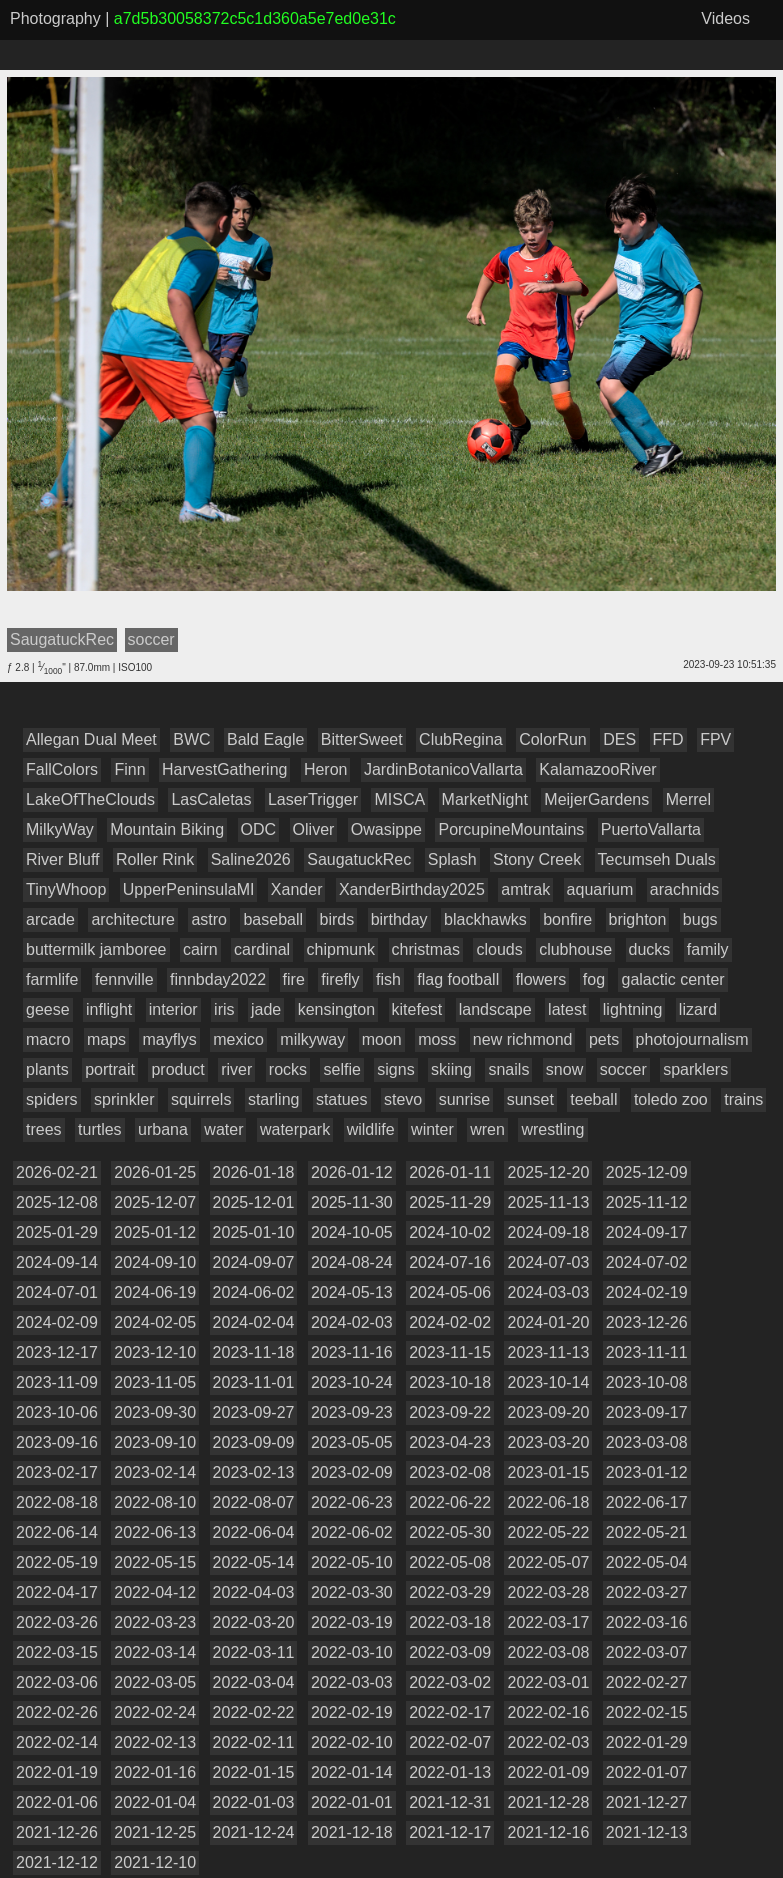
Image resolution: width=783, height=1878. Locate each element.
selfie (341, 1069)
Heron (326, 769)
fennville (124, 979)
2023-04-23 (450, 1442)
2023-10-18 (450, 1382)
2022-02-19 (352, 1712)
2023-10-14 (548, 1382)
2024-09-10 (155, 1262)
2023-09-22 (450, 1412)
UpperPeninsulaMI (189, 889)
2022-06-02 (352, 1532)
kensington (336, 1009)
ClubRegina (461, 739)
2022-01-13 (450, 1772)
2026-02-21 (57, 1172)
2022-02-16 (548, 1712)
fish (388, 979)
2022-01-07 (647, 1772)
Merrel (688, 799)
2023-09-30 (155, 1412)
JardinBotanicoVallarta (443, 769)
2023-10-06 (57, 1412)
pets (604, 1039)
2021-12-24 (254, 1832)
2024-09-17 (647, 1232)
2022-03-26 (57, 1622)
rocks (288, 1069)
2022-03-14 (155, 1652)
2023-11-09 (57, 1382)
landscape (495, 1009)
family (708, 949)
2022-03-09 (450, 1652)
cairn (200, 949)
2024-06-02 (254, 1292)
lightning (633, 1009)
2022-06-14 (57, 1532)
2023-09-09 (254, 1442)
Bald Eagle (265, 739)
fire (294, 979)
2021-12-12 (57, 1862)
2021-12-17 (450, 1832)
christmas (426, 949)
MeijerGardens (596, 799)
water (223, 1129)
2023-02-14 (155, 1472)
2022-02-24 (155, 1712)
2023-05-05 (352, 1442)
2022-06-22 (450, 1502)
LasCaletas (211, 799)
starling (274, 1099)
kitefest (417, 1009)
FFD (668, 739)
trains (743, 1099)
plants (47, 1069)
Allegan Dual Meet (91, 739)
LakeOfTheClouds (90, 799)
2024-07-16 (450, 1262)
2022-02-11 (254, 1742)
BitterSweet (362, 739)
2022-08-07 (254, 1502)
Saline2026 (251, 859)
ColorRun (553, 739)
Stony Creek (537, 859)
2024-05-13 (352, 1292)
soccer (623, 1069)
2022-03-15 (57, 1652)
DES (619, 739)
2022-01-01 (352, 1802)
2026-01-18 (254, 1172)
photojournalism (692, 1039)
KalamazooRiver (597, 769)
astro (209, 919)
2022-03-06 (57, 1682)
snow (564, 1069)
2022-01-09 (548, 1772)
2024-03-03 (548, 1292)
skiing (451, 1069)
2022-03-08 (548, 1652)
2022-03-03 (352, 1682)
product (177, 1069)
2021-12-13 (647, 1832)
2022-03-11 (254, 1652)
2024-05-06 (450, 1292)
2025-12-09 (647, 1172)
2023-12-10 (155, 1352)
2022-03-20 (254, 1622)
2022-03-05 (155, 1682)
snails (508, 1069)
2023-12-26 (647, 1322)
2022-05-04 (647, 1562)
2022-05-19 (57, 1562)
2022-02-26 (57, 1712)
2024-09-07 (254, 1262)
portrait (110, 1069)
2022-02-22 (254, 1712)
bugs (700, 919)
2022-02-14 (57, 1742)
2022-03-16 (647, 1622)
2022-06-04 (254, 1532)
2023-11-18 (254, 1352)
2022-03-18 (450, 1622)
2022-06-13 (155, 1532)
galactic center (672, 979)
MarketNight (485, 799)
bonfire (567, 919)
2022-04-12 (155, 1592)
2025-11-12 (647, 1202)
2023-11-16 (352, 1352)
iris (224, 1009)
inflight (109, 1009)
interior (173, 1009)
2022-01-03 (254, 1802)
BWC (191, 739)
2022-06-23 (352, 1502)
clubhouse (575, 949)
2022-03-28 (548, 1592)
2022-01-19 (57, 1772)
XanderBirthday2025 (412, 889)
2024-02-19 (647, 1292)
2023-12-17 (57, 1352)
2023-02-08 (450, 1472)
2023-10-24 (352, 1382)
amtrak (525, 889)
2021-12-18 (352, 1832)
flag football (458, 979)
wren (487, 1129)
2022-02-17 (450, 1712)
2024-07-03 (548, 1262)
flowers (541, 979)
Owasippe (386, 829)
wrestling (552, 1129)
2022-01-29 (647, 1742)
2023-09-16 (57, 1442)
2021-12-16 (548, 1832)
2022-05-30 (450, 1532)
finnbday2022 (218, 979)
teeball (593, 1099)
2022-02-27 (647, 1682)
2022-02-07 (450, 1742)
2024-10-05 (352, 1232)
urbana (163, 1129)
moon (382, 1039)
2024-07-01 (57, 1292)
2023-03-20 (548, 1442)
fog (594, 979)
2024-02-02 (450, 1322)
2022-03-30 (352, 1592)
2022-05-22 (548, 1532)
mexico (238, 1039)
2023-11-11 (647, 1352)
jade (266, 1009)
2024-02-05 (155, 1322)
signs (395, 1069)
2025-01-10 (254, 1232)
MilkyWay (60, 829)
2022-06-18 (548, 1502)
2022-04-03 (254, 1592)
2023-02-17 (57, 1472)
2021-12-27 (647, 1802)
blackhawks (485, 919)
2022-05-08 (450, 1562)
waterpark (295, 1129)
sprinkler (124, 1099)
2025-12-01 (254, 1202)
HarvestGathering (224, 769)
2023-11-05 (155, 1382)
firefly (340, 979)
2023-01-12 (647, 1472)
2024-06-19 (155, 1292)
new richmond (523, 1039)
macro (48, 1039)
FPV (715, 739)
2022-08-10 (155, 1502)
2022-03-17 (548, 1622)
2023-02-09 (352, 1472)
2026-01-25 (155, 1172)
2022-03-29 (450, 1592)
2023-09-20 (548, 1412)
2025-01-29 (57, 1232)
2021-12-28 (548, 1802)
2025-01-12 (155, 1232)
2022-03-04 (254, 1682)
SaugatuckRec (359, 859)
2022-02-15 (647, 1712)
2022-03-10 (352, 1652)
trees (44, 1129)
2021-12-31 (450, 1802)
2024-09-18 (548, 1232)
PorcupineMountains (511, 829)
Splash (452, 859)
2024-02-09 (57, 1322)
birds (337, 919)
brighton (638, 919)
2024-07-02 (647, 1262)
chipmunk (341, 949)
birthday (399, 919)
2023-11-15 (450, 1352)
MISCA (399, 799)
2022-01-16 (155, 1772)
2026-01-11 (450, 1172)
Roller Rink (155, 859)
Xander (297, 889)
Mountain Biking (167, 829)
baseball (273, 919)
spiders (52, 1099)
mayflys (169, 1039)
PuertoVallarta (651, 829)
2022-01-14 (352, 1772)
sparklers (695, 1069)
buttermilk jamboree (96, 949)
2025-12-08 (57, 1202)
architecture (133, 919)
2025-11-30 (352, 1202)
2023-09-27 (254, 1412)
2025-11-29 (450, 1202)
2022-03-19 (352, 1622)
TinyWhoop (66, 889)
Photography (55, 18)
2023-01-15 (548, 1472)
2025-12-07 (155, 1202)
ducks (650, 949)
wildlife (371, 1129)
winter (432, 1129)
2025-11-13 (548, 1202)
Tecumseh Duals (657, 859)
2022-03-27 (647, 1592)
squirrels (201, 1099)
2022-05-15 (155, 1562)
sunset (530, 1099)
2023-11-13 (548, 1352)
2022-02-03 (548, 1742)
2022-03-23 (155, 1622)
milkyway (312, 1039)
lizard (698, 1009)
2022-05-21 (647, 1532)
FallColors (62, 769)
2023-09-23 (352, 1412)
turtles (100, 1129)
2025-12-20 (548, 1172)
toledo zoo (671, 1099)
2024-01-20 (548, 1322)
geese (48, 1009)
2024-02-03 (352, 1322)
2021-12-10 (155, 1862)
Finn (129, 769)
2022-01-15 (254, 1772)
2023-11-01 (254, 1382)
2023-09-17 (647, 1412)
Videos (725, 18)
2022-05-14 (254, 1562)
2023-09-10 (155, 1442)
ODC (259, 829)
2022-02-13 (155, 1742)
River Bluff (63, 859)
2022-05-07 (548, 1562)
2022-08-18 (57, 1502)
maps (106, 1039)
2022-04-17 (57, 1592)
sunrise (465, 1099)
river (236, 1069)
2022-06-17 (647, 1502)
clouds (499, 949)
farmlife (52, 979)
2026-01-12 (352, 1172)
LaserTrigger (313, 799)
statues (342, 1099)
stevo (403, 1099)
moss (437, 1039)
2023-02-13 (254, 1472)
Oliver (314, 829)
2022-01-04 (155, 1802)
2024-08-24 (352, 1262)
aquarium (600, 889)
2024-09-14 (57, 1262)
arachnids (684, 889)
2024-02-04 (254, 1322)
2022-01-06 (57, 1802)
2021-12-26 (57, 1832)
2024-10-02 (450, 1232)
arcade (50, 919)
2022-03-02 (450, 1682)
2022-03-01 (548, 1682)
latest (567, 1009)
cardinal (262, 949)
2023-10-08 (647, 1382)
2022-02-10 (352, 1742)
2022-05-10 (352, 1562)
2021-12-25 (155, 1832)
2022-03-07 (647, 1652)
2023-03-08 (647, 1442)
